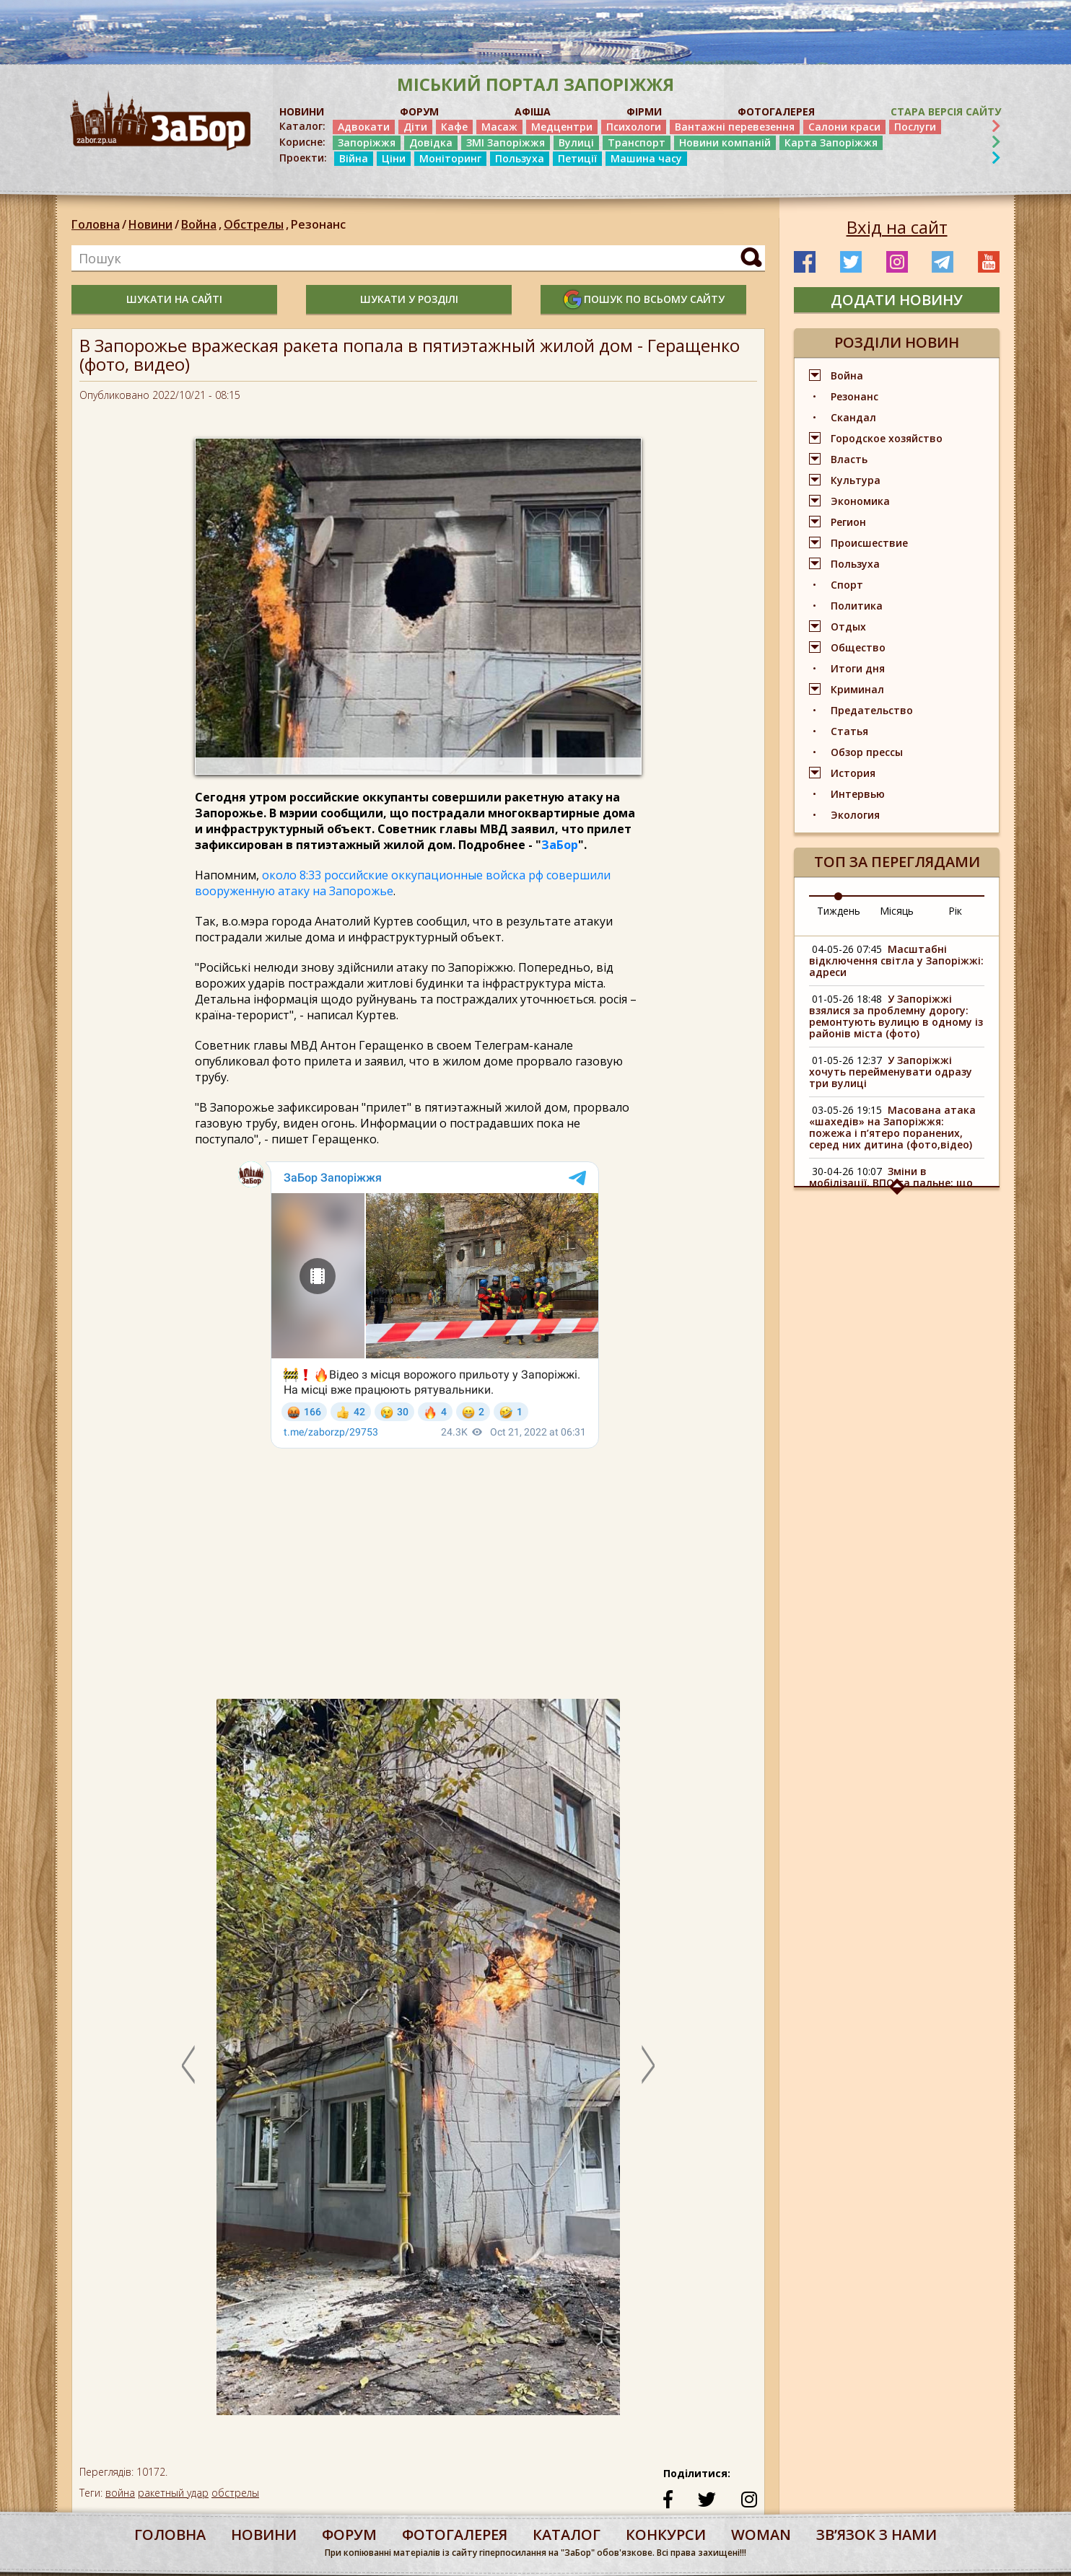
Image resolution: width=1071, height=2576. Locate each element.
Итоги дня (858, 668)
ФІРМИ (644, 111)
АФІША (533, 111)
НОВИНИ (301, 111)
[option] (418, 2064)
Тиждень (838, 911)
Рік (955, 911)
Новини (150, 224)
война (120, 2493)
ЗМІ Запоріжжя (505, 142)
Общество (858, 647)
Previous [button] (188, 2064)
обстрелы (235, 2493)
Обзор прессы (867, 752)
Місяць (897, 911)
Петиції (577, 158)
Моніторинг (450, 158)
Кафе (454, 126)
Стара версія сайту (946, 111)
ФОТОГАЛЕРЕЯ (776, 111)
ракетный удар (173, 2493)
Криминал (857, 689)
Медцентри (562, 126)
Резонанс (318, 224)
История (853, 773)
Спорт (847, 585)
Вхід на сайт (897, 227)
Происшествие (869, 543)
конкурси (666, 2534)
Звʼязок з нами (876, 2534)
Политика (857, 605)
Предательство (872, 710)
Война (202, 224)
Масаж (499, 126)
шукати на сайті (174, 299)
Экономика (860, 501)
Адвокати (364, 126)
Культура (855, 480)
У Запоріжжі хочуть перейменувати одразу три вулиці (890, 1071)
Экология (855, 815)
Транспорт (636, 142)
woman (761, 2534)
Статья (849, 731)
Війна (353, 158)
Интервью (858, 794)
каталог (566, 2534)
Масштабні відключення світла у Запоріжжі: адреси (896, 960)
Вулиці (576, 142)
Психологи (633, 126)
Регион (848, 522)
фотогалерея (454, 2534)
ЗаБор (559, 845)
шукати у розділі (409, 299)
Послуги (915, 126)
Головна (95, 224)
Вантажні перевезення (735, 126)
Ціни (394, 158)
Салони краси (844, 126)
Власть (849, 459)
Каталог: (302, 126)
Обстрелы (257, 224)
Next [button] (648, 2064)
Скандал (853, 417)
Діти (415, 126)
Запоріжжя (366, 142)
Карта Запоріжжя (831, 142)
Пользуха (519, 158)
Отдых (848, 626)
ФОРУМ (419, 111)
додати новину (897, 299)
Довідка (431, 142)
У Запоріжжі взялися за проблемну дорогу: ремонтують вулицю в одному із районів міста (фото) (896, 1016)
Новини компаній (725, 142)
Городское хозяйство (887, 438)
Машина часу (646, 158)
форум (349, 2534)
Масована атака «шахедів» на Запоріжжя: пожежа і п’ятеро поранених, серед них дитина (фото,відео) (892, 1127)
